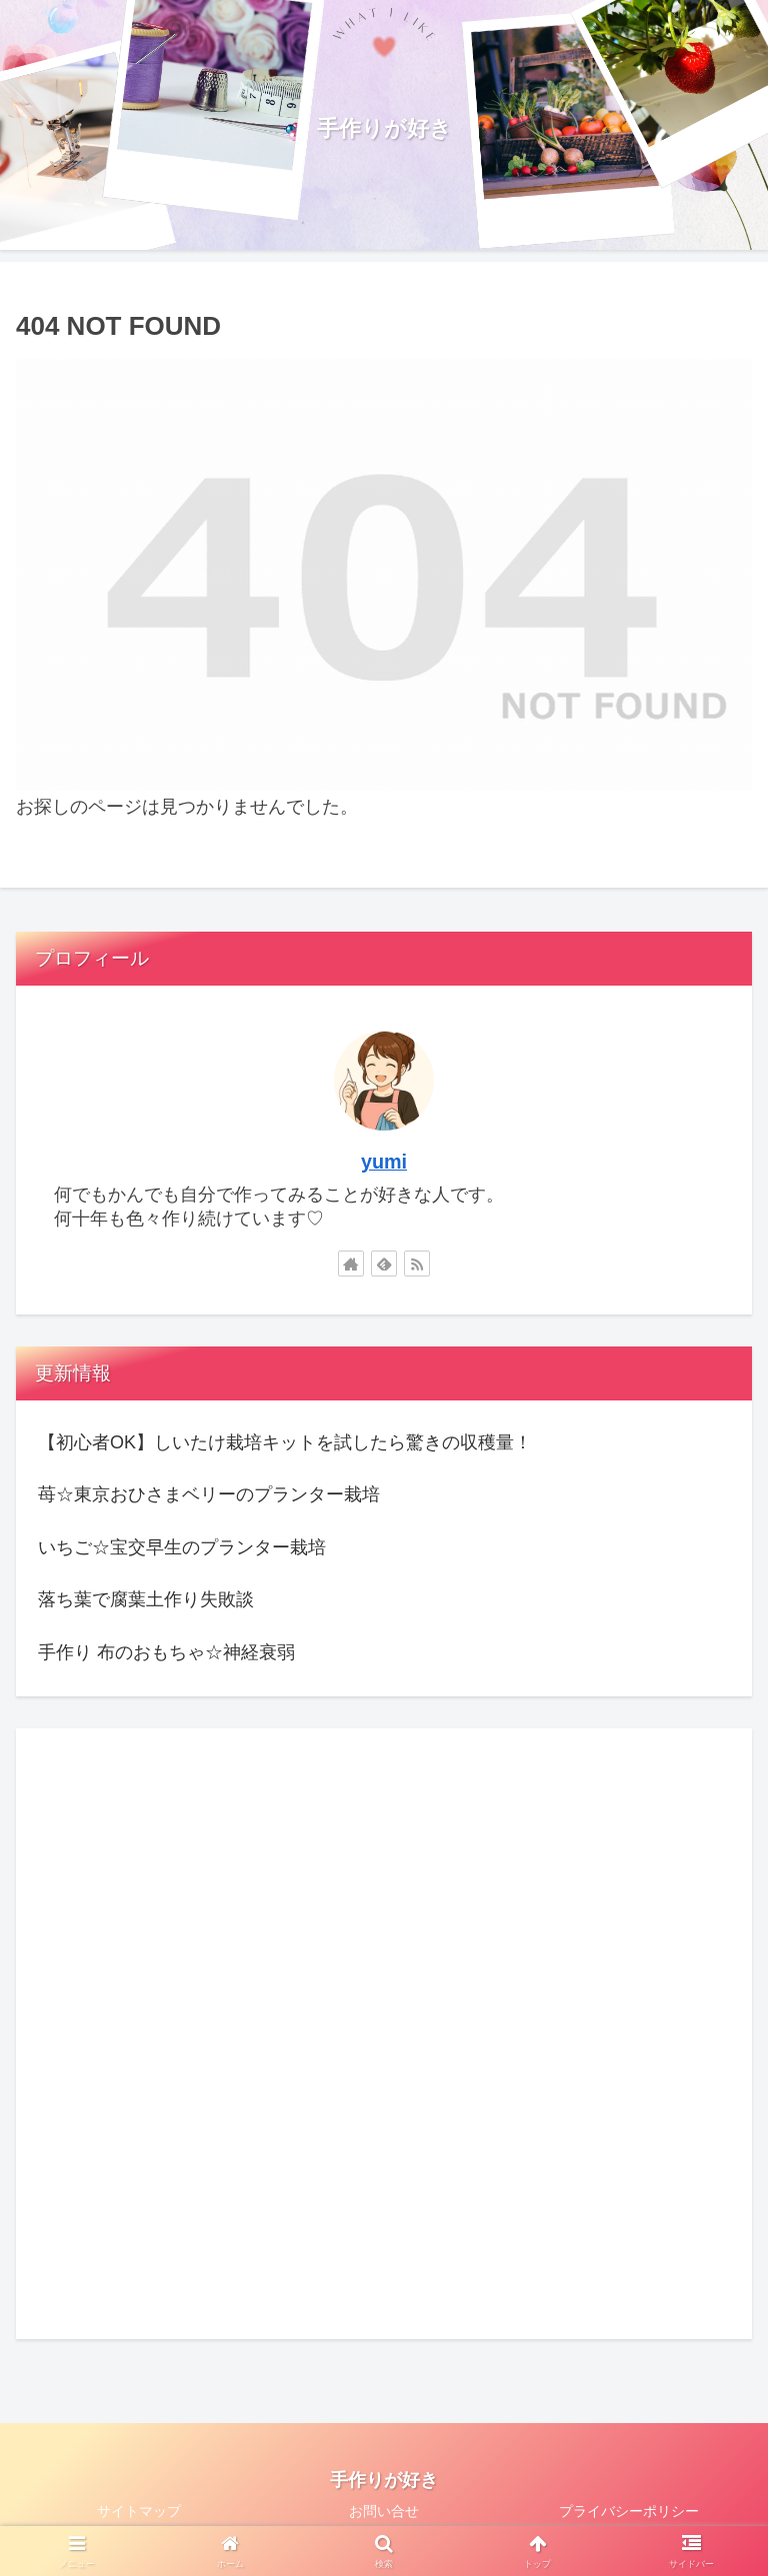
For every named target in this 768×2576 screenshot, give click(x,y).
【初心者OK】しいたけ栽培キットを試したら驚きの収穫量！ (285, 1442)
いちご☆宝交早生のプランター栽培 (182, 1547)
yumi (384, 1162)
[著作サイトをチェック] (351, 1264)
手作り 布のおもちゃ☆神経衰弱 (166, 1652)
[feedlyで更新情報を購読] (384, 1264)
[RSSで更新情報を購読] (417, 1264)
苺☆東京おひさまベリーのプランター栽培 (209, 1494)
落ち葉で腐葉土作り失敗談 (146, 1599)
